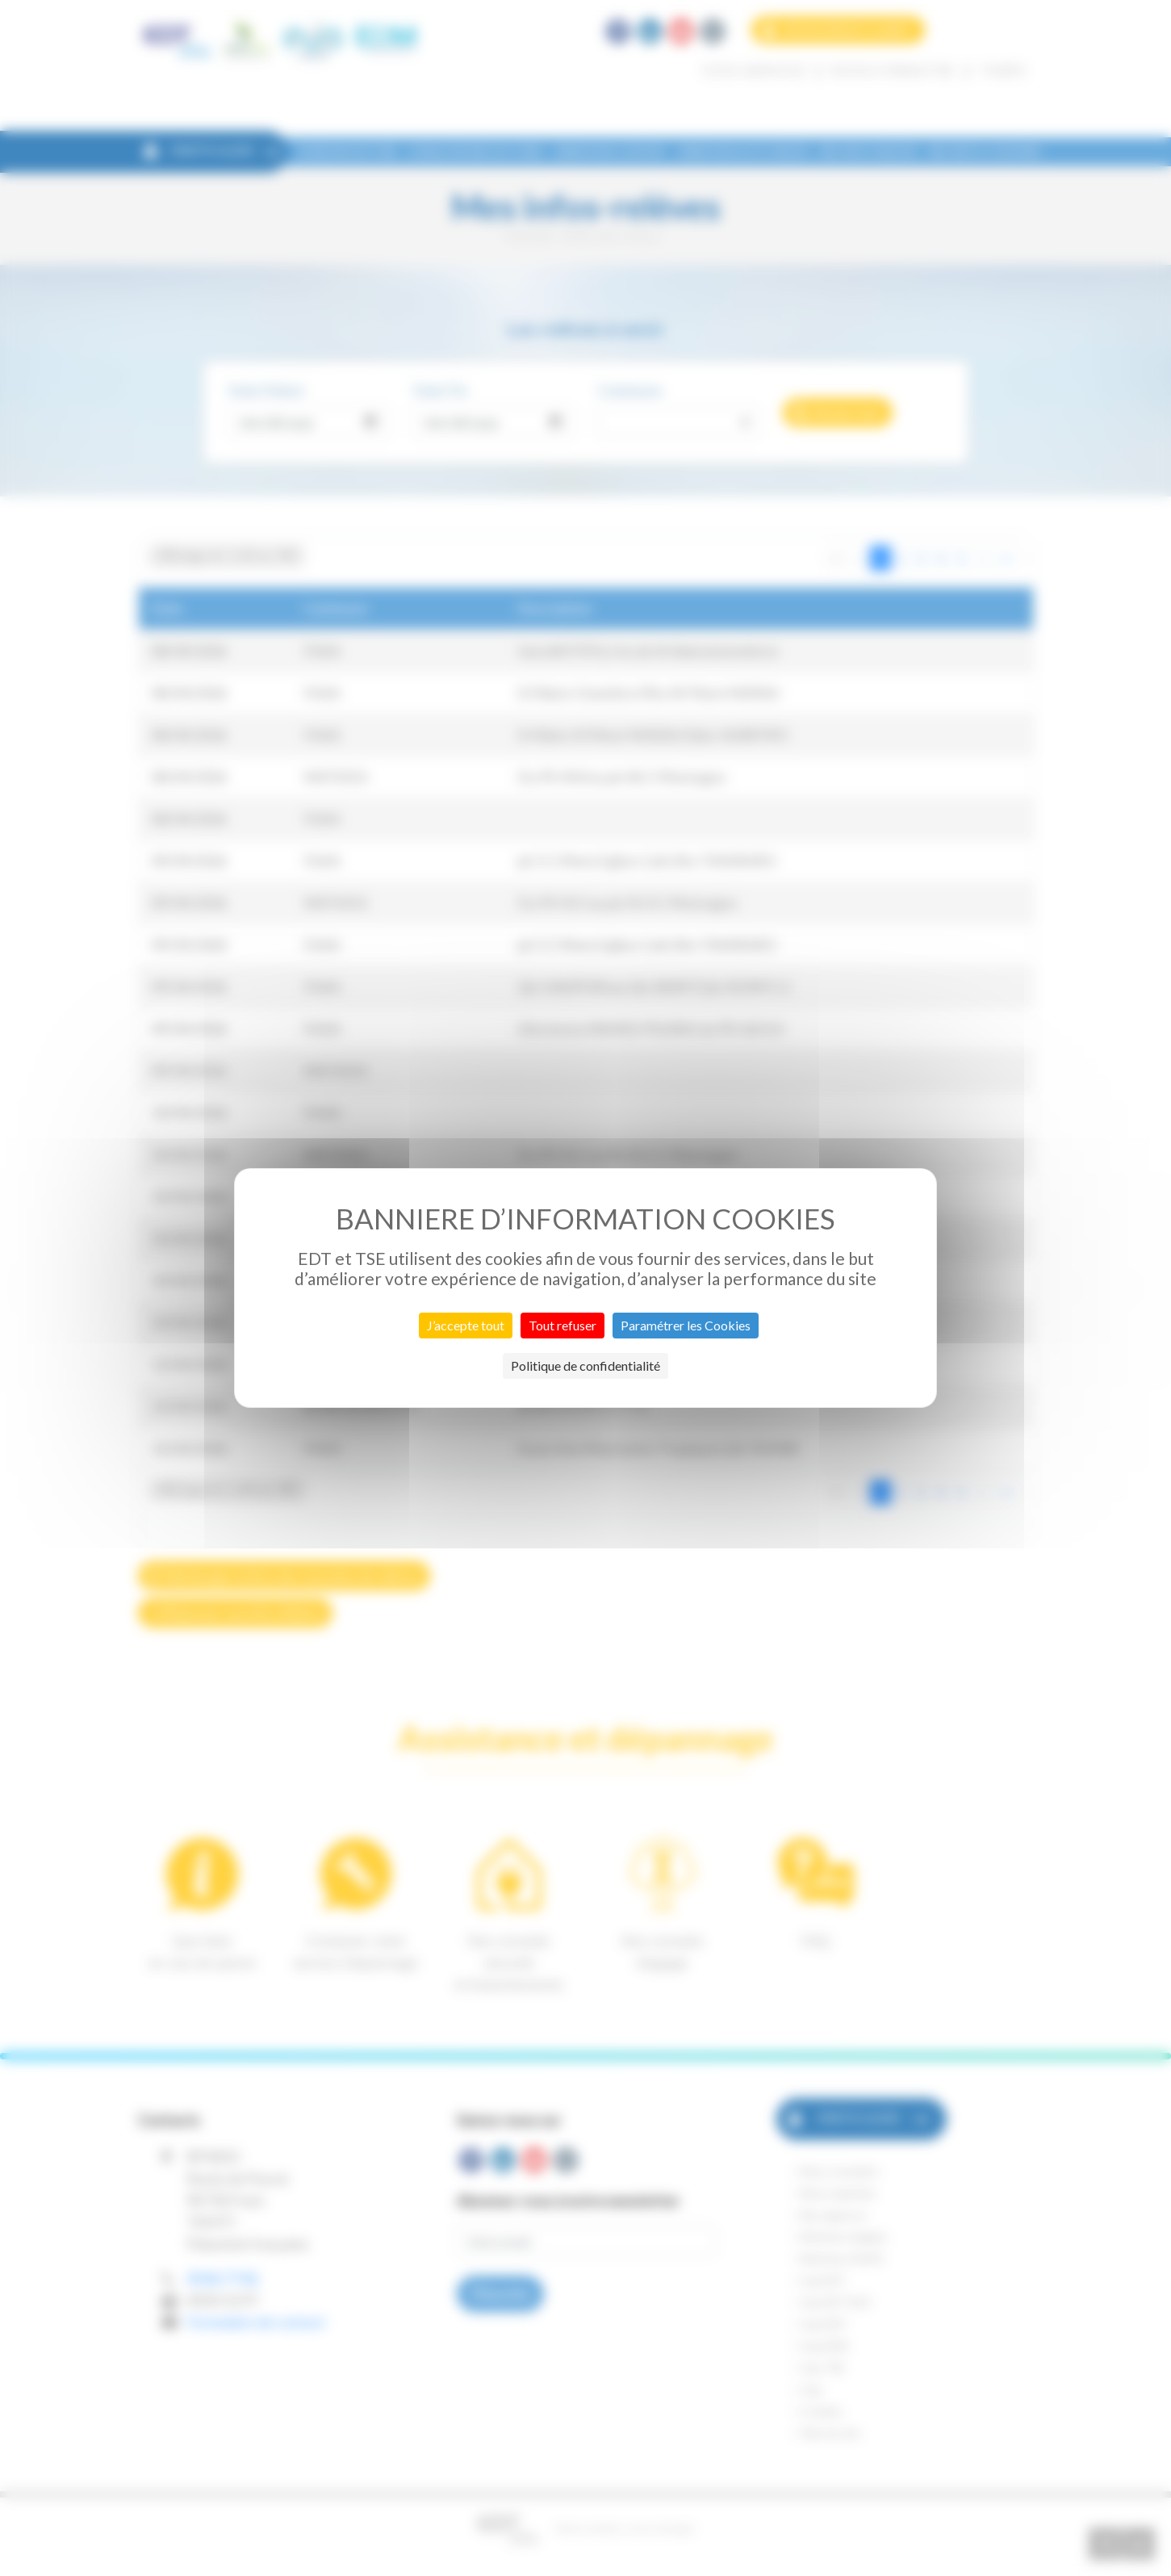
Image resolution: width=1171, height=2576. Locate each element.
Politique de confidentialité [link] (585, 1365)
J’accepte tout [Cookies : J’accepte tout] (465, 1325)
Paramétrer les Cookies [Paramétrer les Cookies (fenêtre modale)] (686, 1325)
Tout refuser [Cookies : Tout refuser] (562, 1325)
